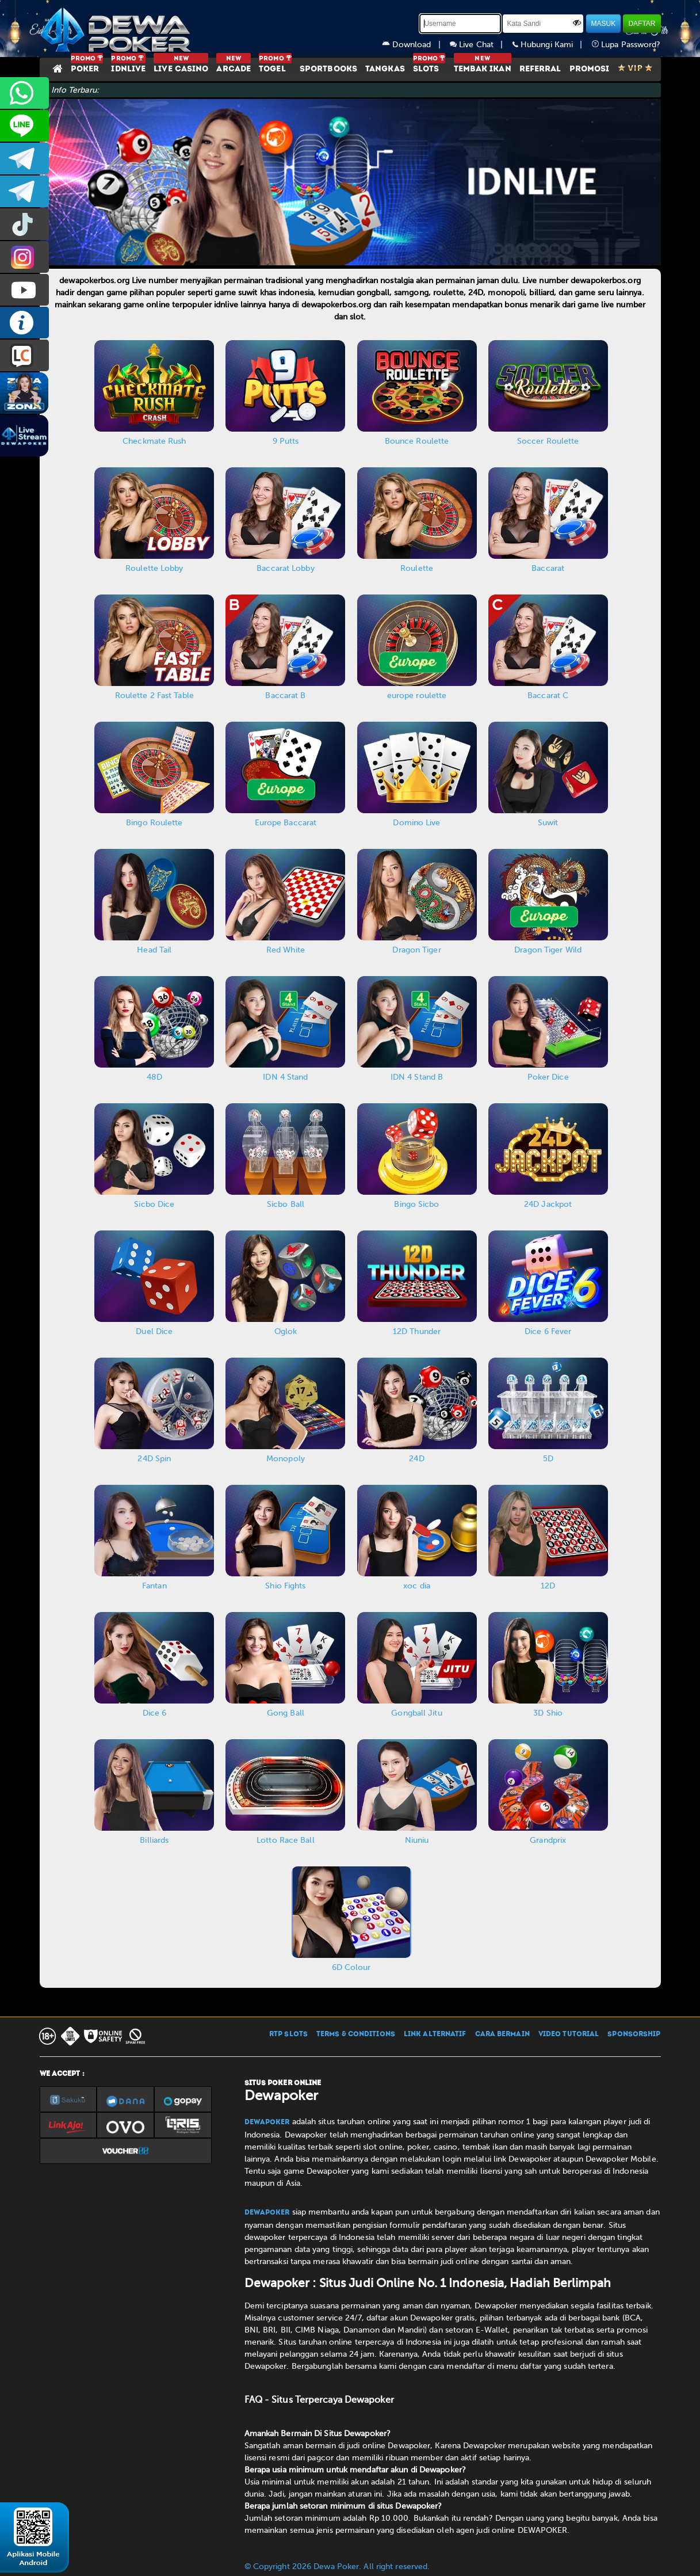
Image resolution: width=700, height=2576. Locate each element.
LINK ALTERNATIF (435, 2034)
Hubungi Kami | (552, 44)
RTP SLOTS (288, 2034)
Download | (416, 44)
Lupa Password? (626, 44)
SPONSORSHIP (633, 2034)
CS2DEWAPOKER (24, 126)
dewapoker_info (24, 191)
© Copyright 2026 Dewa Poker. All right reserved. (337, 2566)
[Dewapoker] (117, 29)
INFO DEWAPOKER (24, 322)
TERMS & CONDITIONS (355, 2034)
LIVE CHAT (24, 355)
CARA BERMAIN (502, 2034)
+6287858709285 (24, 93)
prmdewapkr (24, 224)
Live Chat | (481, 44)
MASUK (603, 24)
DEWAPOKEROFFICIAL (24, 290)
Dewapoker (267, 2122)
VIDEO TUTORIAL (568, 2034)
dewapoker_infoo (24, 158)
